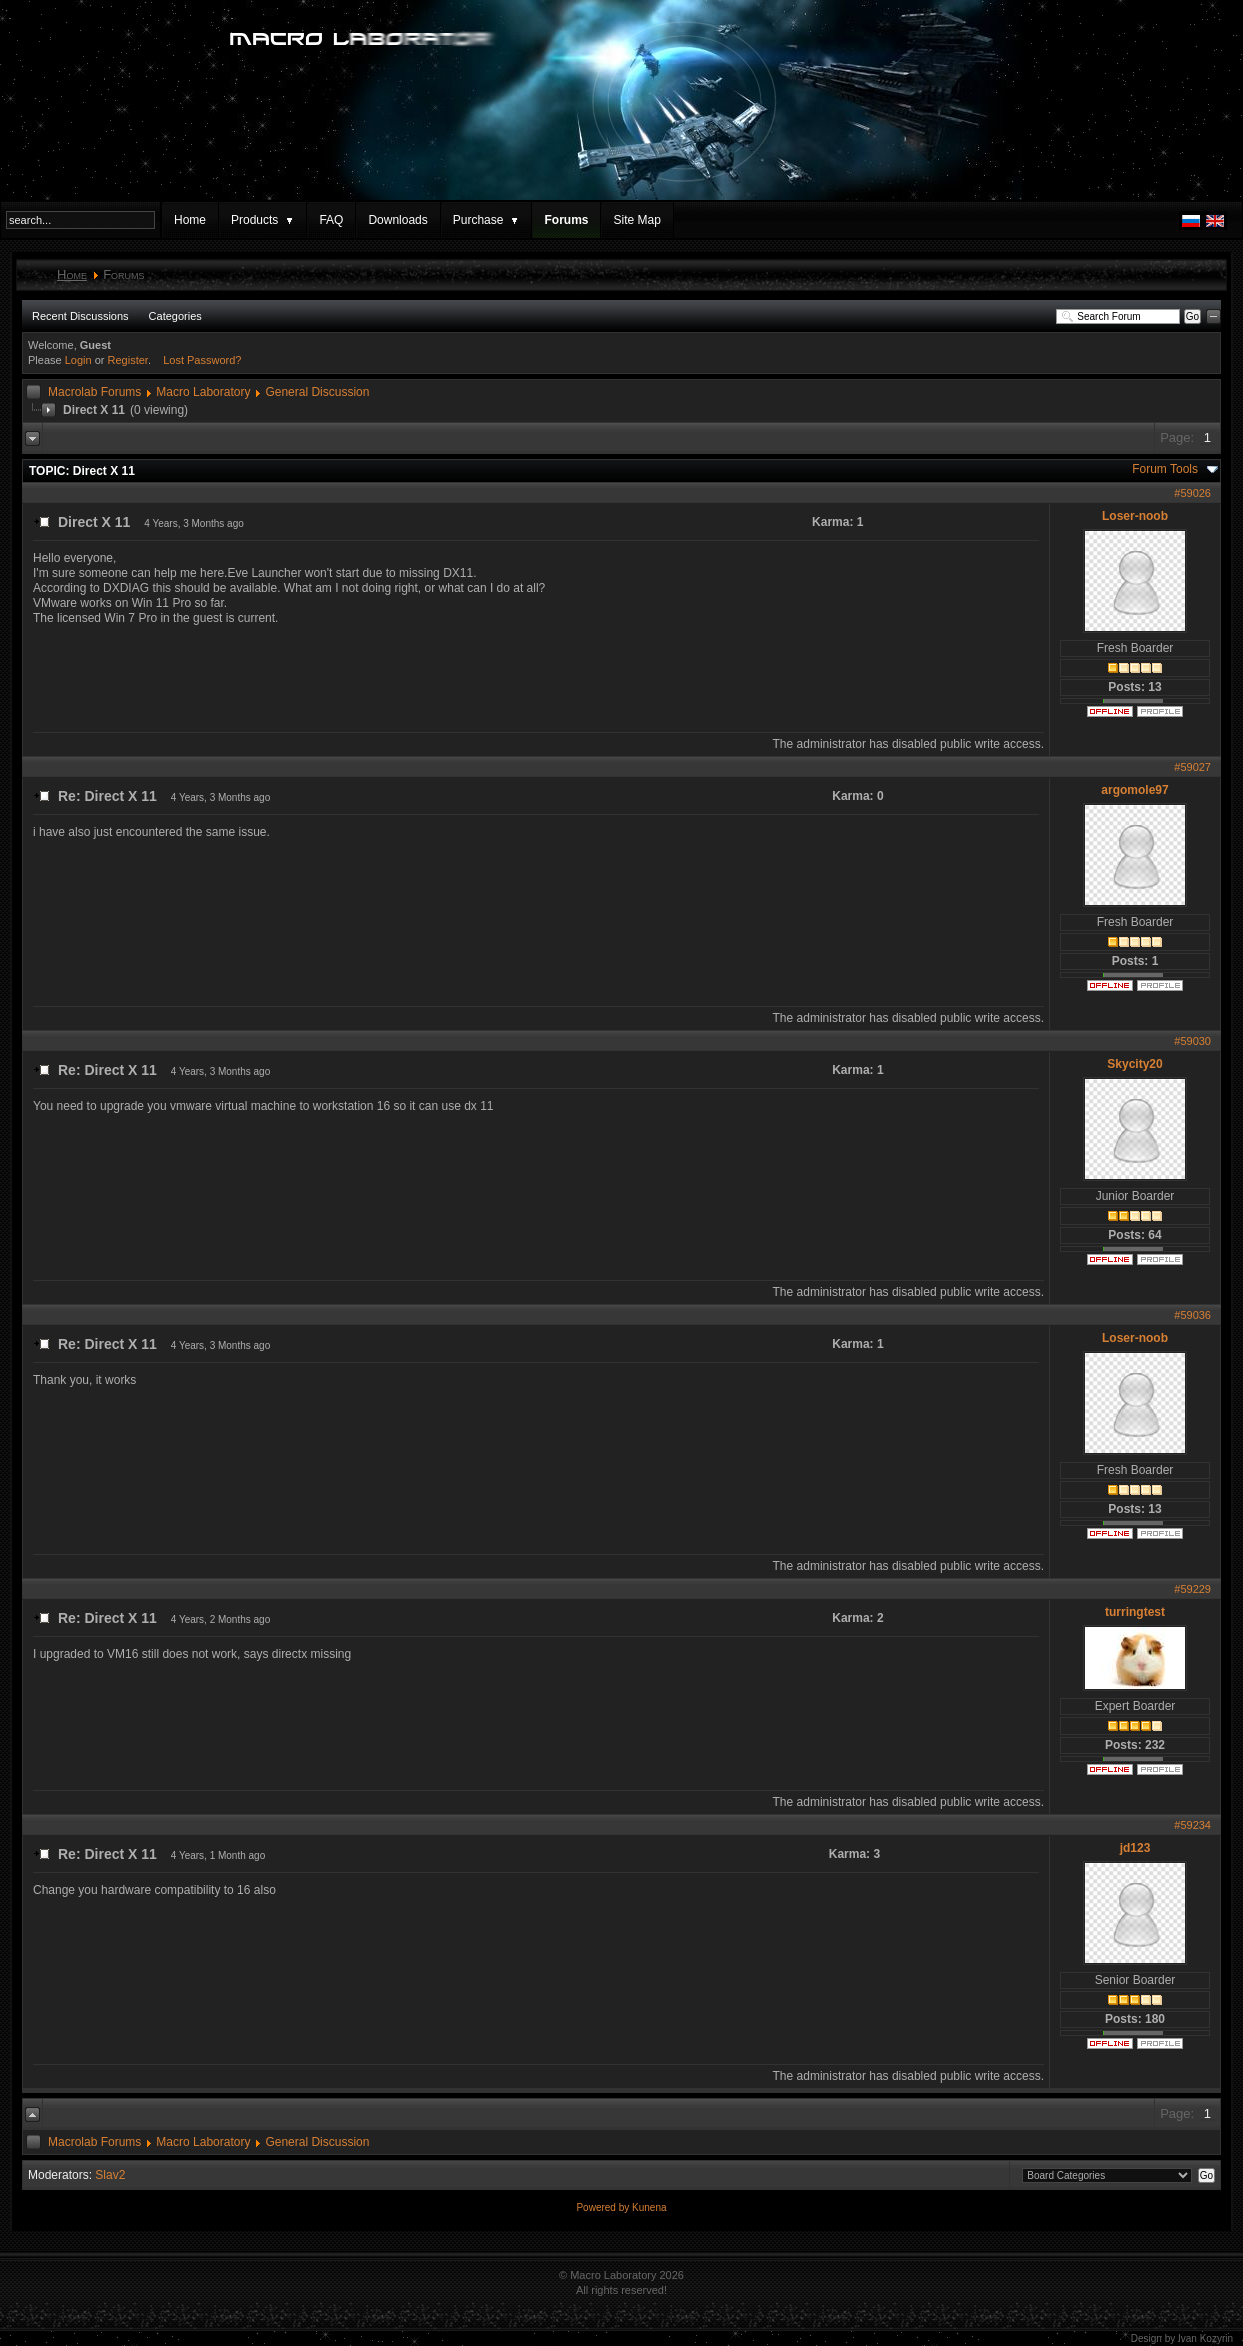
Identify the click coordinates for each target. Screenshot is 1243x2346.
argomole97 (1134, 790)
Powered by (604, 2207)
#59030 (1192, 1041)
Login (78, 360)
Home (190, 220)
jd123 (1135, 1848)
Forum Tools (1165, 469)
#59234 (1192, 1825)
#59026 (1192, 493)
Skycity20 (1134, 1064)
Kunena (649, 2207)
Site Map (636, 220)
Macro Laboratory (203, 392)
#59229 (1192, 1589)
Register (128, 360)
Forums (566, 220)
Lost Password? (202, 360)
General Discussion (317, 392)
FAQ (331, 220)
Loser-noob (1135, 516)
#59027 (1192, 767)
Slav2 (110, 2175)
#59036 (1192, 1315)
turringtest (1135, 1612)
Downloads (397, 220)
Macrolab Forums (94, 392)
